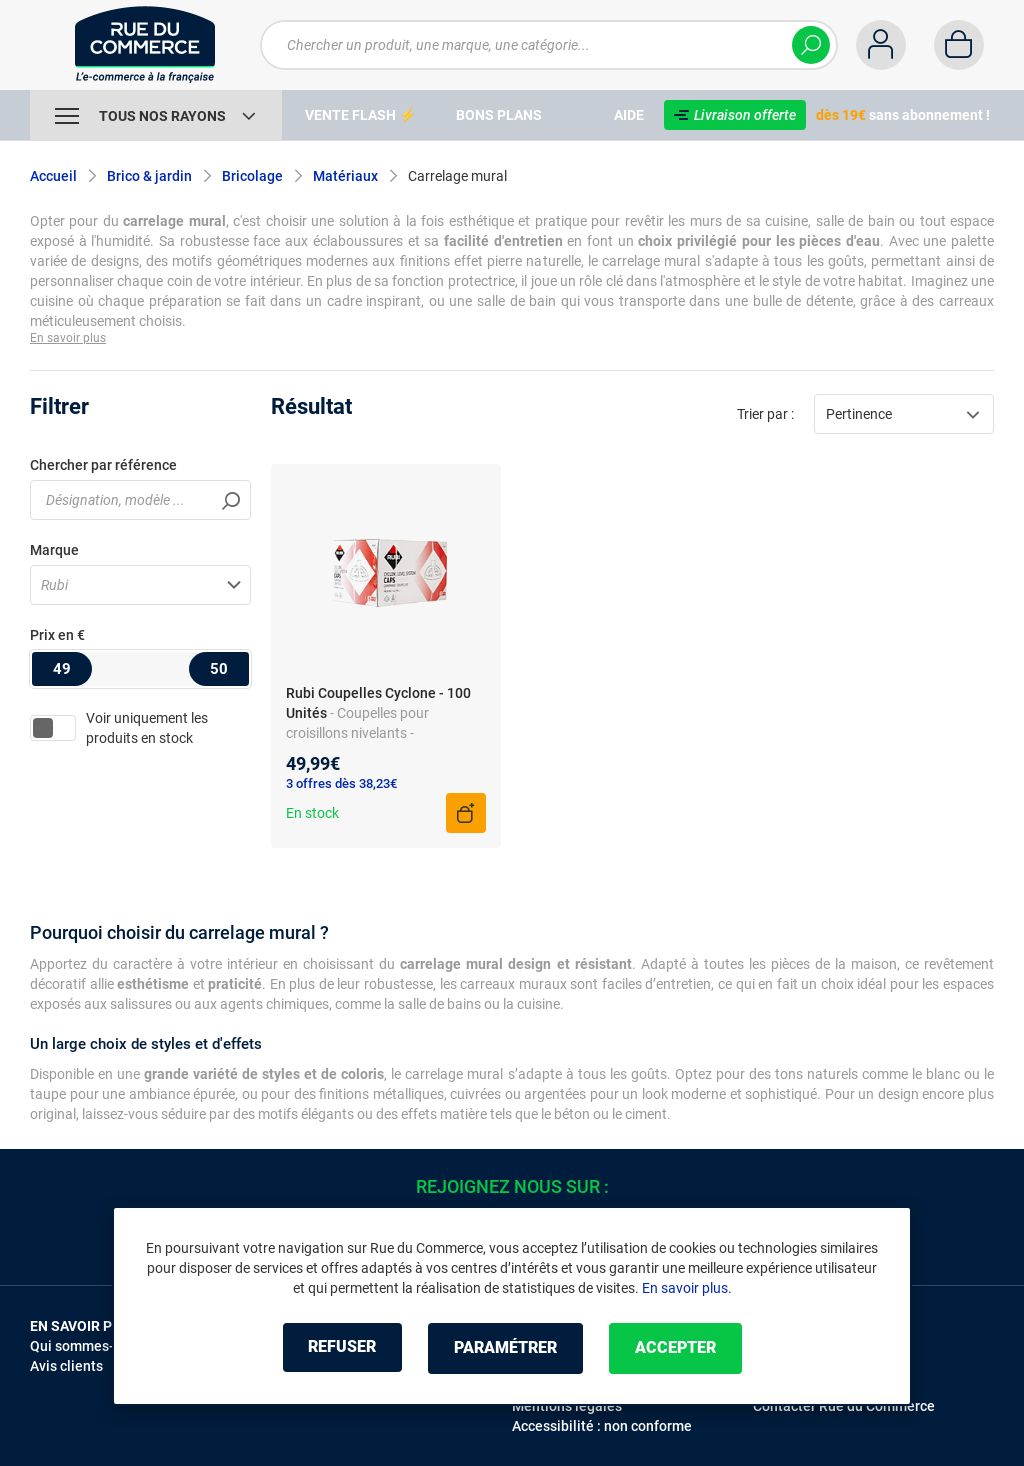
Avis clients (66, 1366)
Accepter (681, 1348)
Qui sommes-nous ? (92, 1346)
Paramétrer (505, 1348)
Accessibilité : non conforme (602, 1426)
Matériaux (345, 176)
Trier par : (765, 414)
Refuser (336, 1348)
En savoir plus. (687, 1289)
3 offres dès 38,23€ (341, 783)
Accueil (53, 176)
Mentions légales (567, 1406)
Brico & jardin (149, 176)
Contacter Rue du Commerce (844, 1406)
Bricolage (252, 176)
